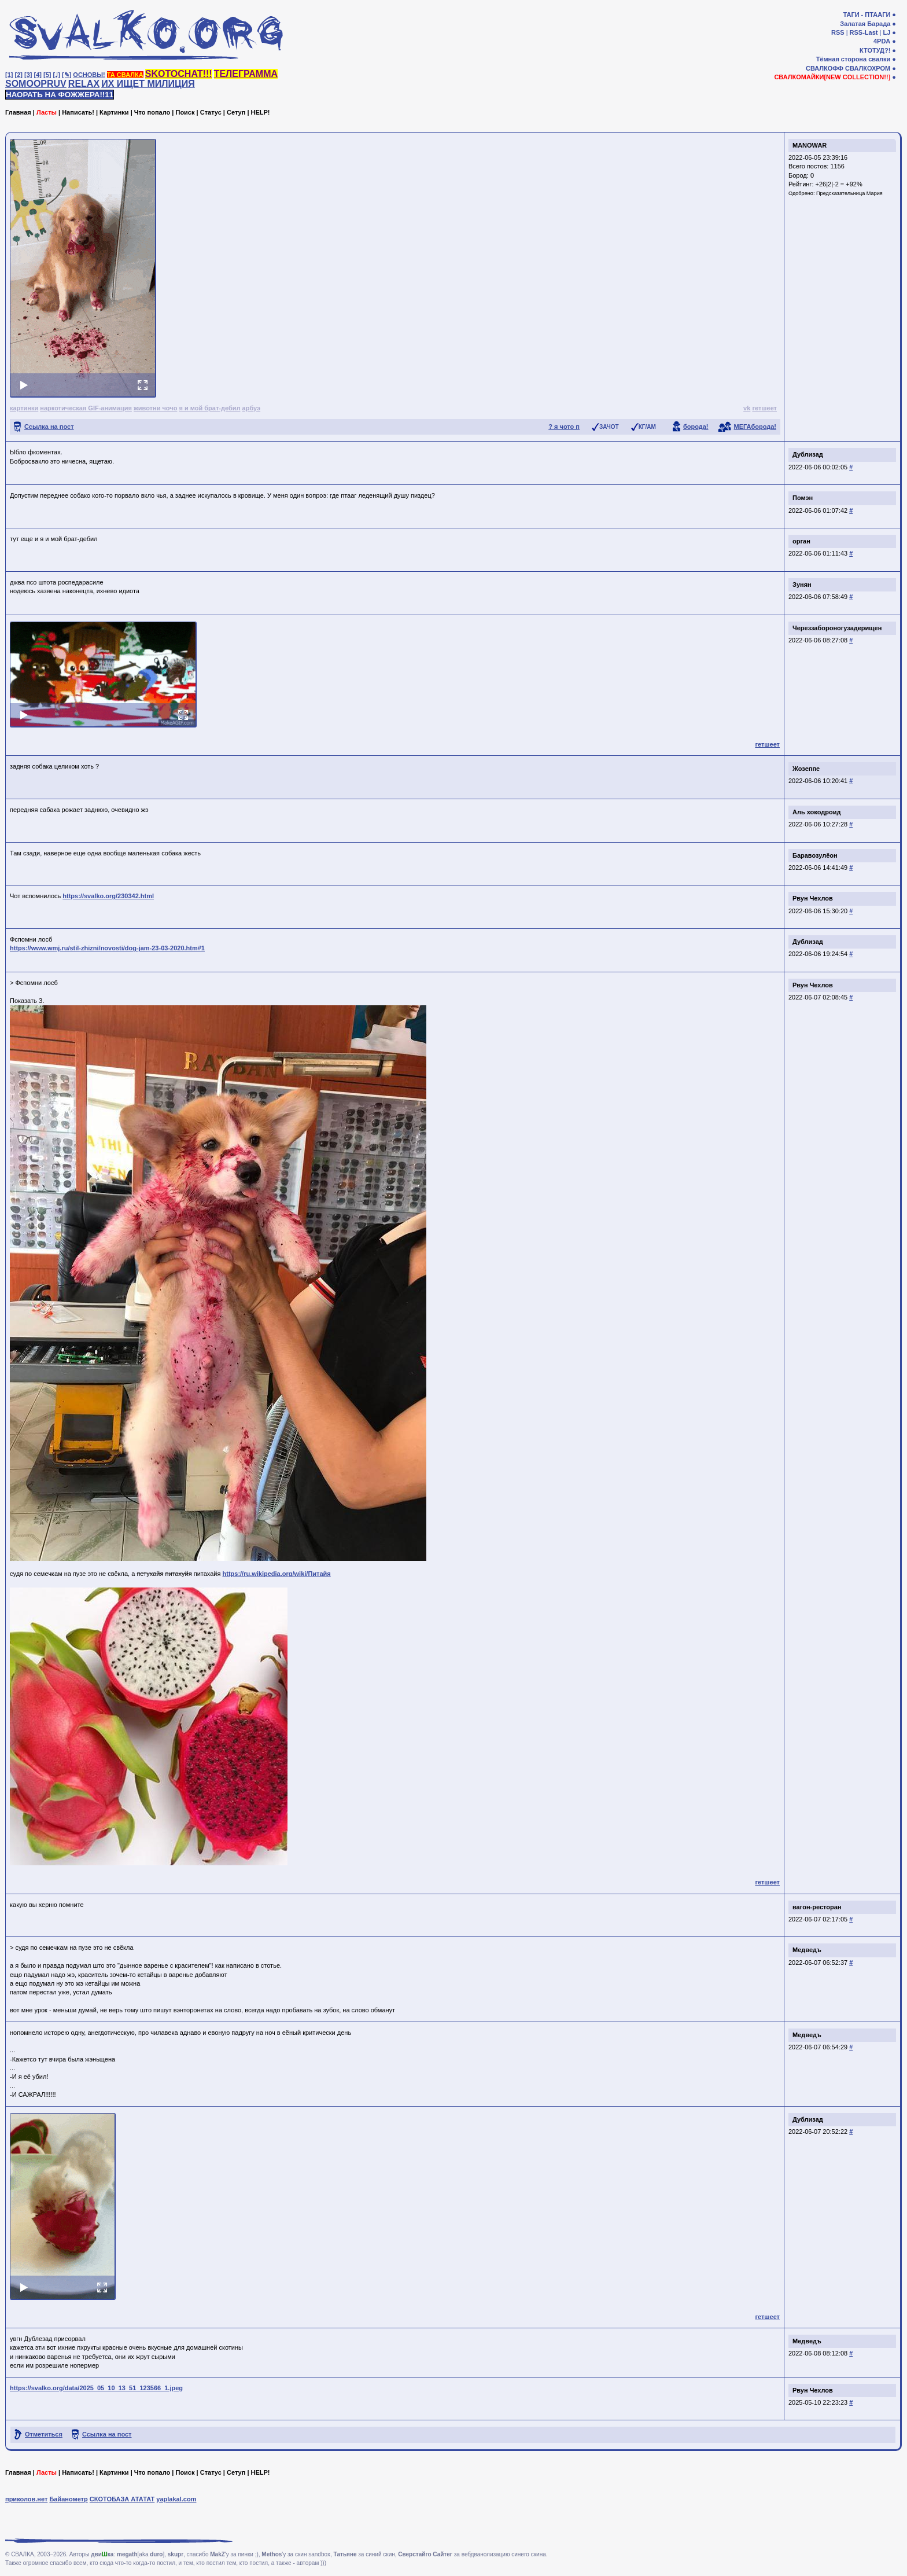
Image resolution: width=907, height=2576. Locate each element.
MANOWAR (809, 145)
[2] (19, 74)
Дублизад (807, 454)
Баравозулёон (815, 855)
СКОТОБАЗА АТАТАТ (122, 2499)
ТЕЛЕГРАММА (246, 74)
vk (746, 408)
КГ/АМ (647, 427)
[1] (9, 74)
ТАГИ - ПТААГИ (866, 14)
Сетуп (236, 112)
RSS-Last (864, 32)
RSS (838, 32)
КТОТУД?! (875, 50)
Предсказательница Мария (849, 193)
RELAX (83, 84)
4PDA (881, 41)
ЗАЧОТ (609, 427)
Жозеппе (806, 768)
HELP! (260, 112)
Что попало (152, 112)
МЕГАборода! (755, 426)
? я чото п (564, 426)
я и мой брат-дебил (209, 408)
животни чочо (155, 408)
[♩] (56, 74)
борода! (696, 426)
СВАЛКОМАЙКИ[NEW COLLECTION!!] (832, 77)
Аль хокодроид (816, 812)
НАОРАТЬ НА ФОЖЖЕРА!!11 (59, 94)
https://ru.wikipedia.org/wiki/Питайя (277, 1573)
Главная (18, 112)
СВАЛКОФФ (824, 68)
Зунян (802, 584)
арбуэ (251, 408)
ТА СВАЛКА (125, 74)
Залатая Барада (865, 23)
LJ (886, 32)
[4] (38, 74)
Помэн (802, 497)
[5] (47, 74)
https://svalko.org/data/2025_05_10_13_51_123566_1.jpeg (96, 2387)
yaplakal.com (176, 2499)
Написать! (78, 112)
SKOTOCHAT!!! (178, 74)
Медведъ (806, 1949)
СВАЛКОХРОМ (867, 68)
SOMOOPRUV (36, 84)
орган (801, 541)
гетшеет (764, 408)
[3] (28, 74)
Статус (211, 112)
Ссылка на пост (49, 426)
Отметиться (43, 2434)
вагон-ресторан (816, 1906)
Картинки (114, 112)
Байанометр (68, 2499)
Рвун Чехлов (812, 898)
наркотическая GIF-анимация (86, 408)
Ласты (46, 112)
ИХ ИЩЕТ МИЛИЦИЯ (148, 84)
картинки (24, 408)
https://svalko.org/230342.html (108, 895)
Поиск (184, 112)
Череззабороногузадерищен (837, 627)
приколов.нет (26, 2499)
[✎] (66, 74)
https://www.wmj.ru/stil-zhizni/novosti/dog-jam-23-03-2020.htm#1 (107, 948)
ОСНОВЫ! (89, 74)
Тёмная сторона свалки (853, 59)
